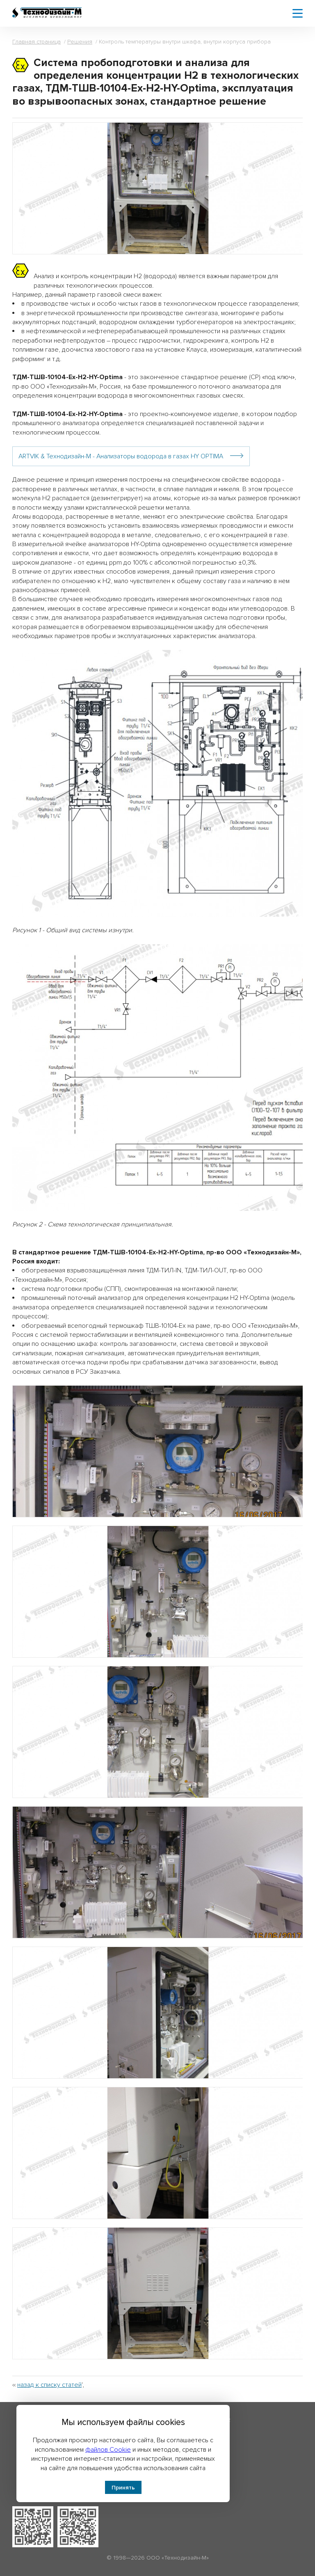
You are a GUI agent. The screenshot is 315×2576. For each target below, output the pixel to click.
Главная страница (36, 41)
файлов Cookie (108, 2450)
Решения (79, 41)
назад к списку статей (49, 2385)
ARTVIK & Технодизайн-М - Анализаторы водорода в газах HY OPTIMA (120, 456)
